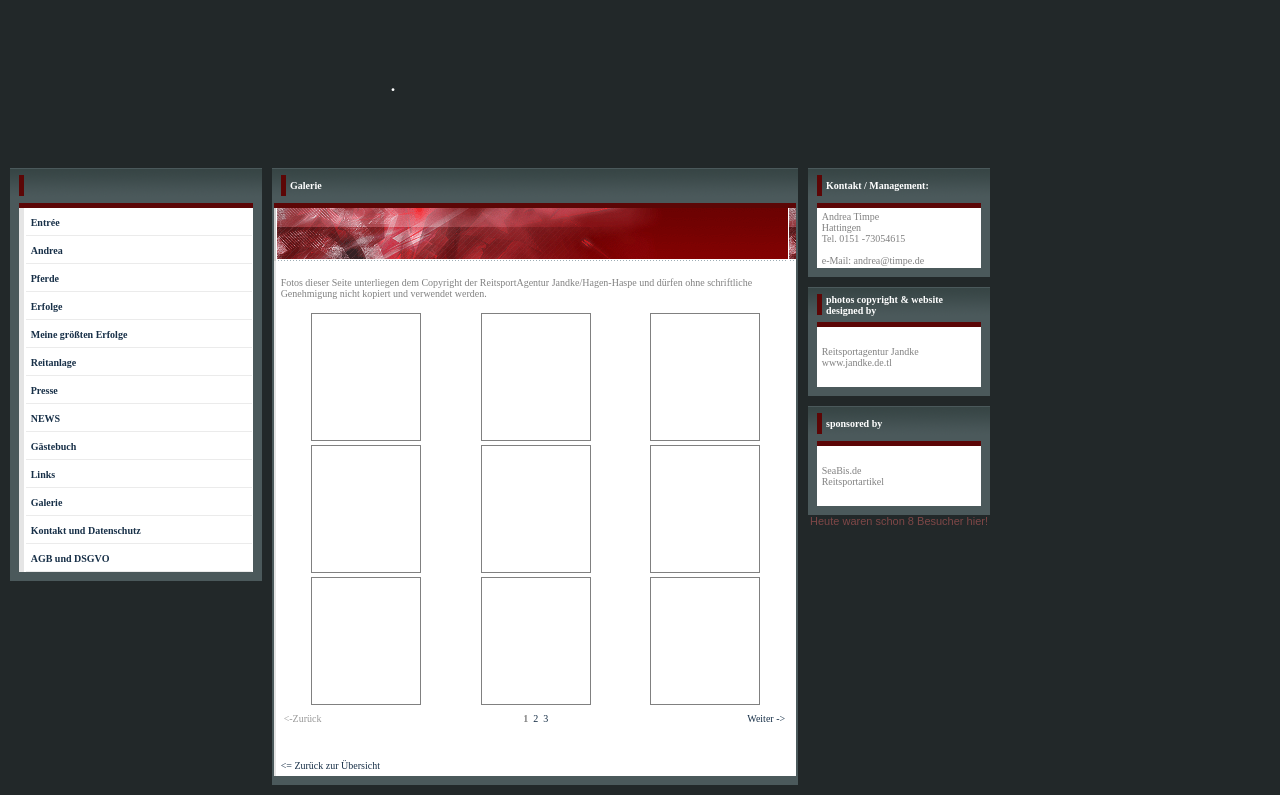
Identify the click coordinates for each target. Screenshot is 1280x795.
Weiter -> (766, 718)
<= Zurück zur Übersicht (330, 765)
